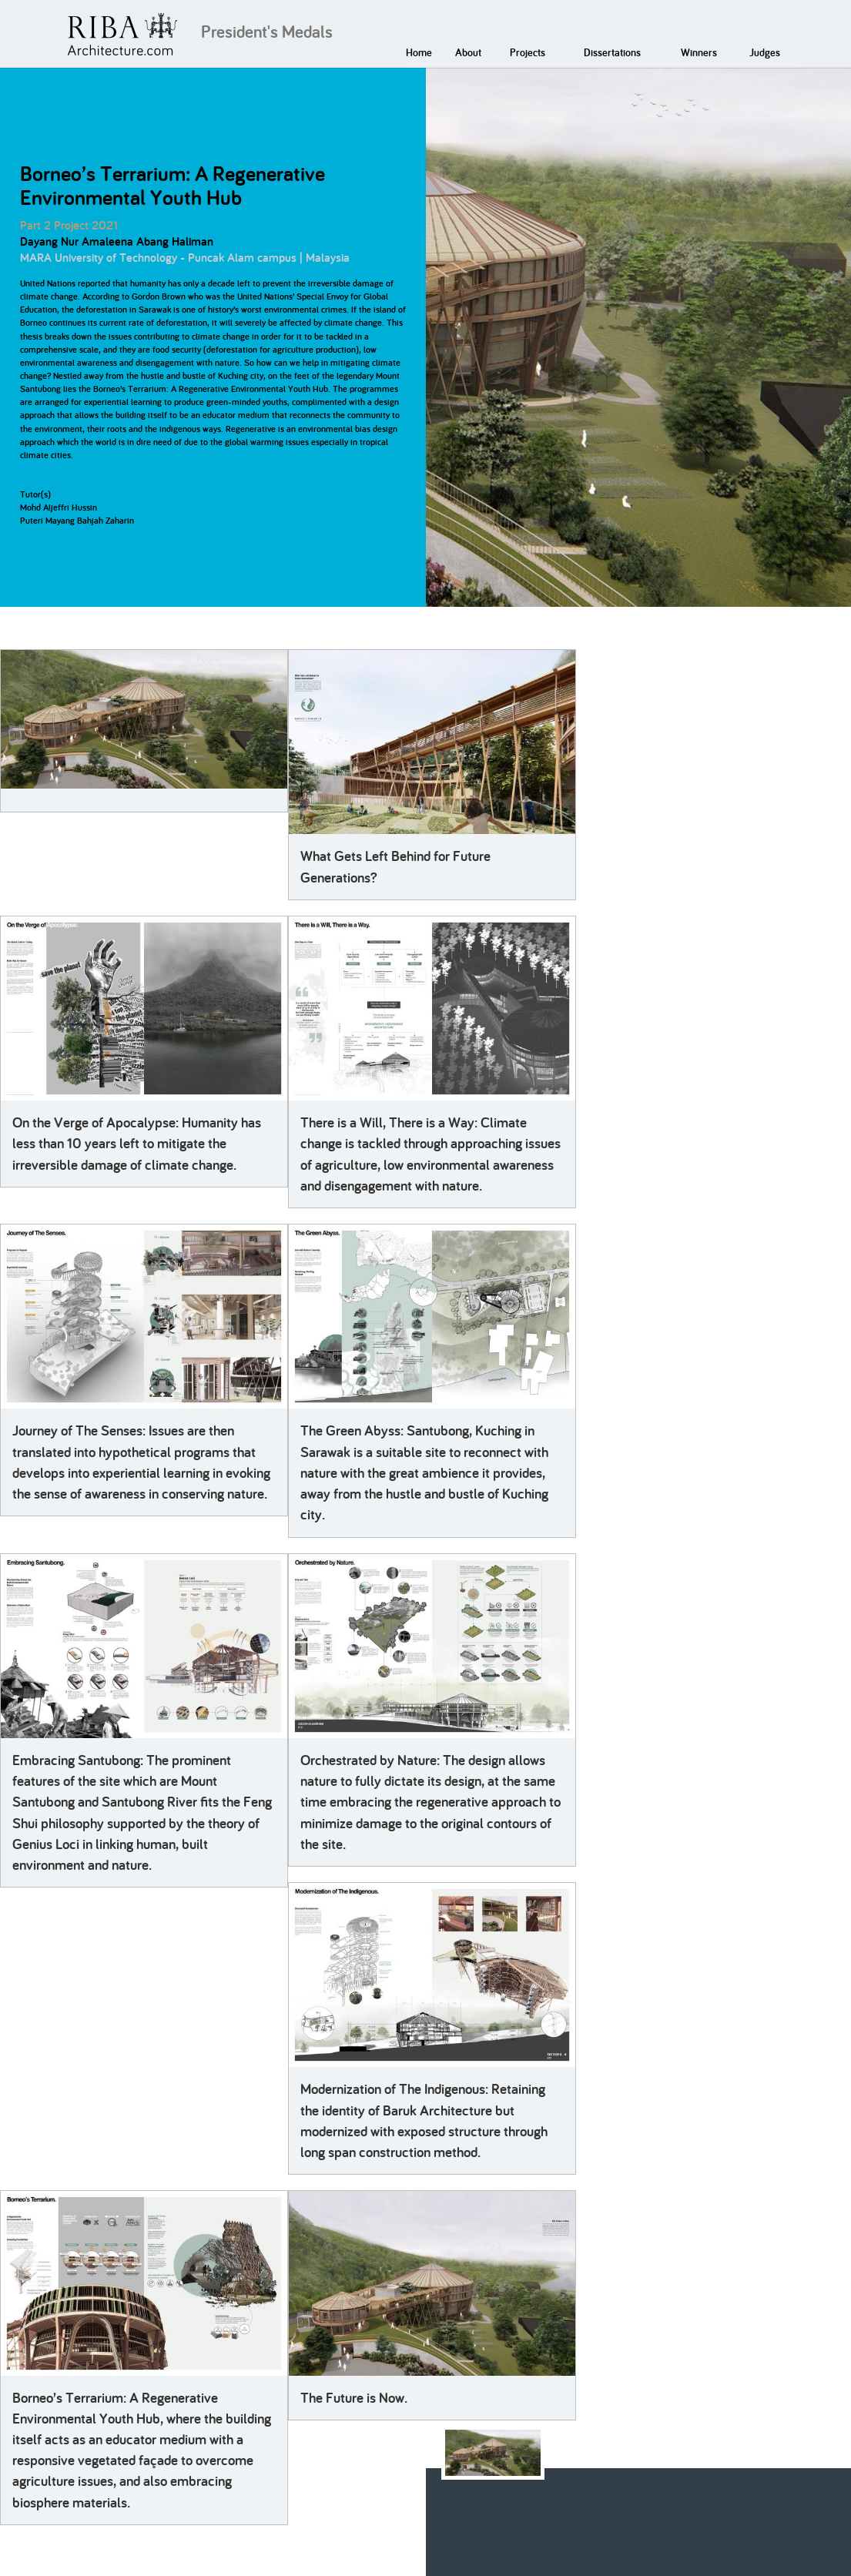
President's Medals (267, 31)
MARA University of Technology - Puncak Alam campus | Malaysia (185, 258)
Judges (764, 52)
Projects (527, 52)
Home (419, 52)
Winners (699, 52)
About (468, 52)
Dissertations (612, 52)
